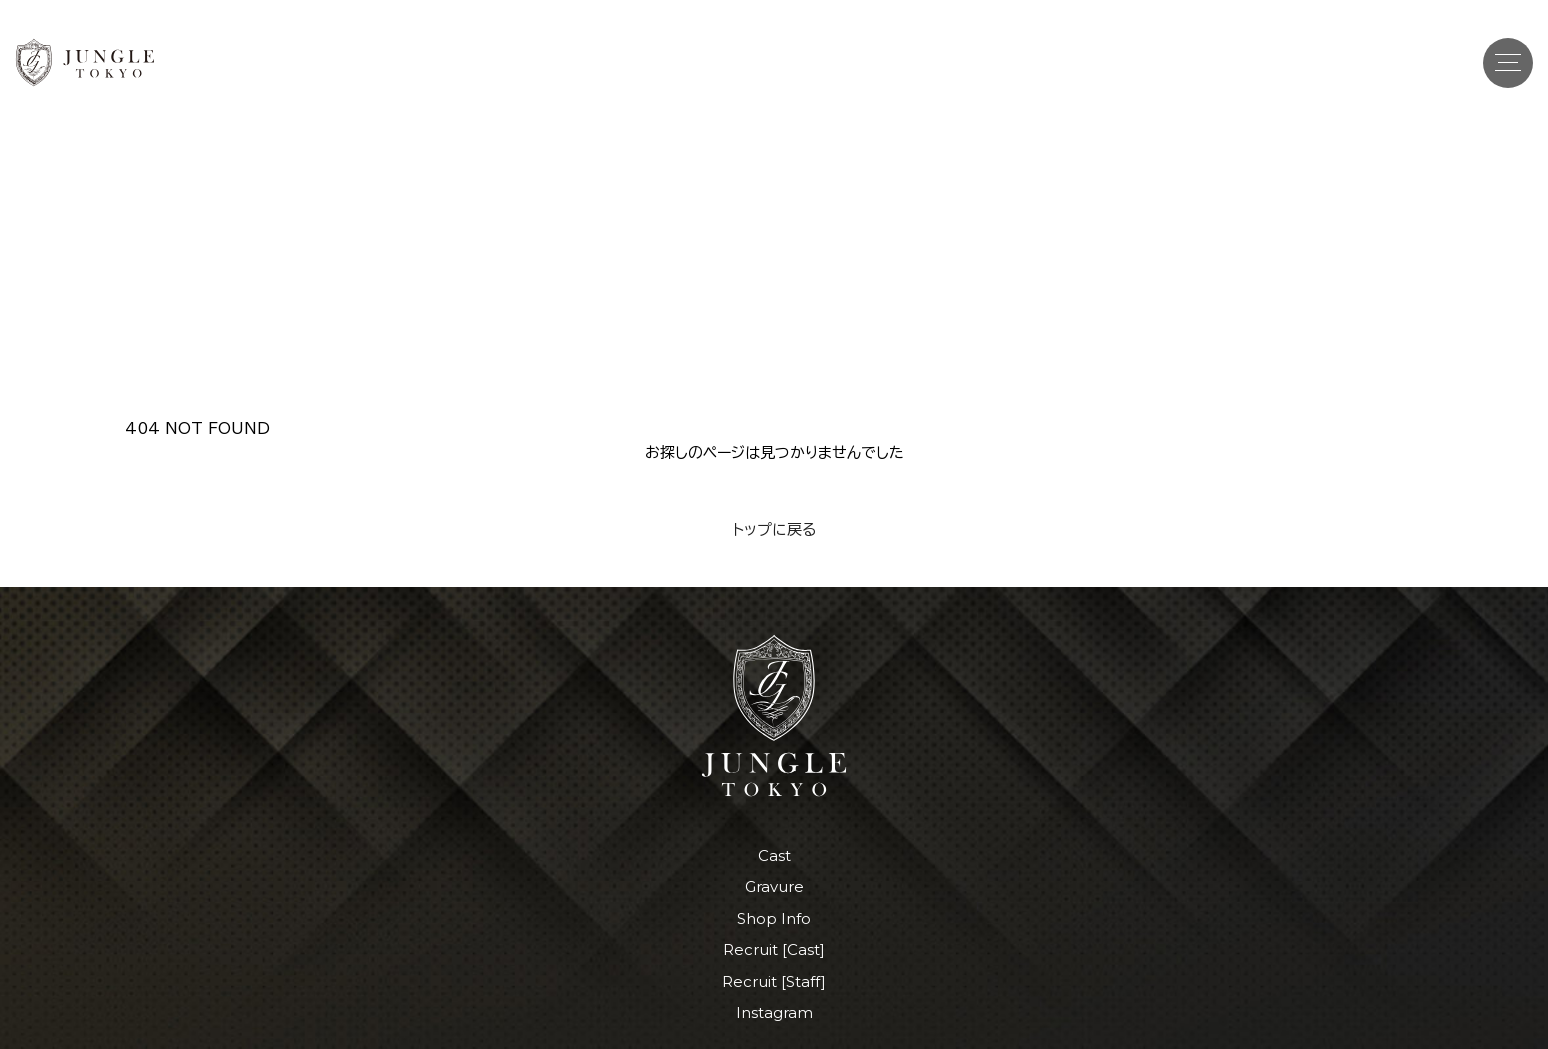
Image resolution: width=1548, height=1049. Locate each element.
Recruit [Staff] (774, 981)
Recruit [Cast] (774, 949)
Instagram (774, 1012)
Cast (774, 855)
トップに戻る (774, 529)
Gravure (774, 886)
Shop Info (774, 918)
